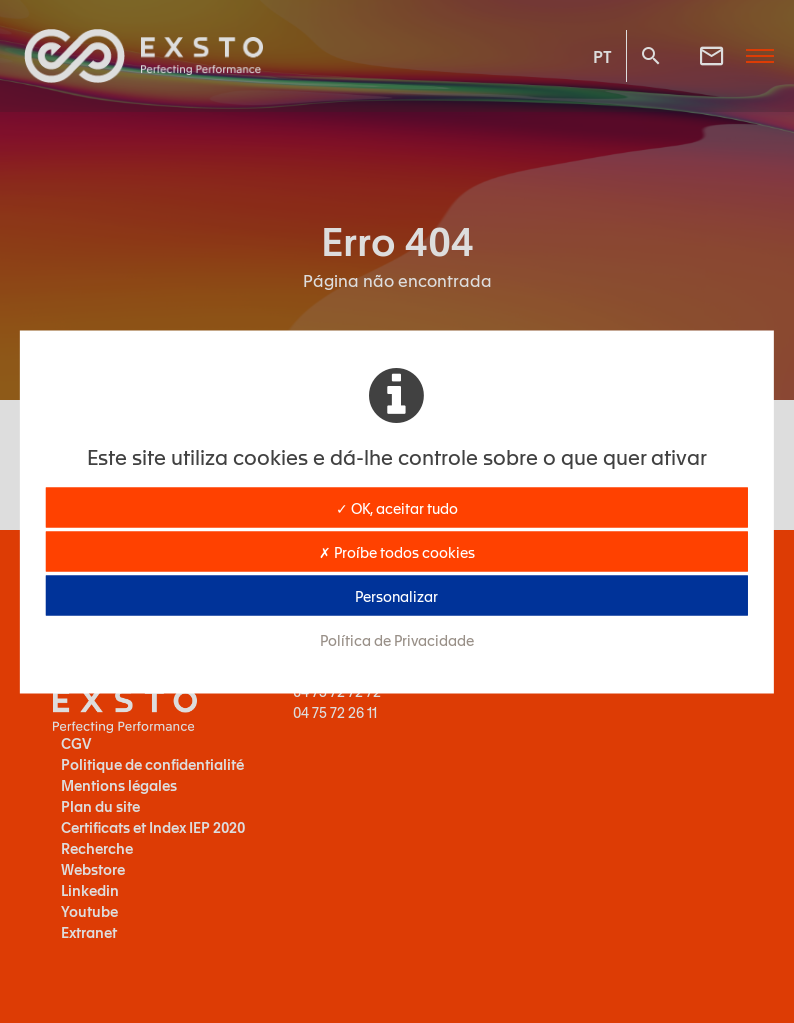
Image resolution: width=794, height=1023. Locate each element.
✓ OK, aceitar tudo (397, 507)
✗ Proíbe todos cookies (397, 551)
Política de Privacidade (397, 639)
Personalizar (396, 595)
